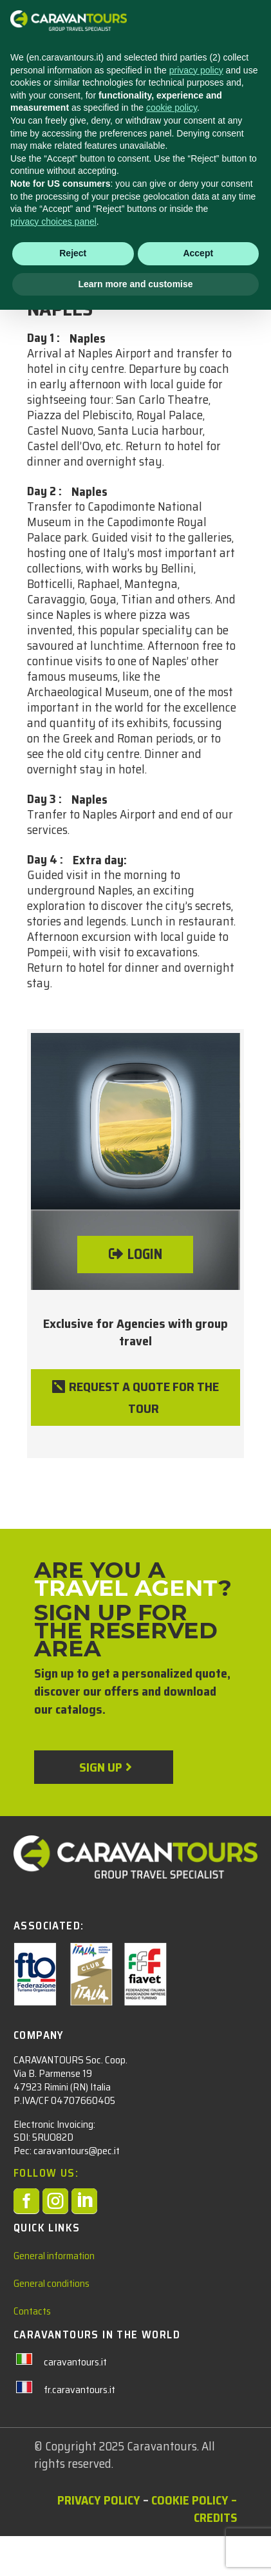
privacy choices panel (53, 2487)
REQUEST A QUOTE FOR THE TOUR (144, 1397)
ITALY (41, 266)
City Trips (93, 266)
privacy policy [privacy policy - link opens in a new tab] (196, 2336)
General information (54, 2256)
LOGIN (144, 1254)
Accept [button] (198, 2519)
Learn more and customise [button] (135, 2549)
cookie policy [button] (171, 2374)
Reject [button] (72, 2519)
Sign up (100, 1767)
